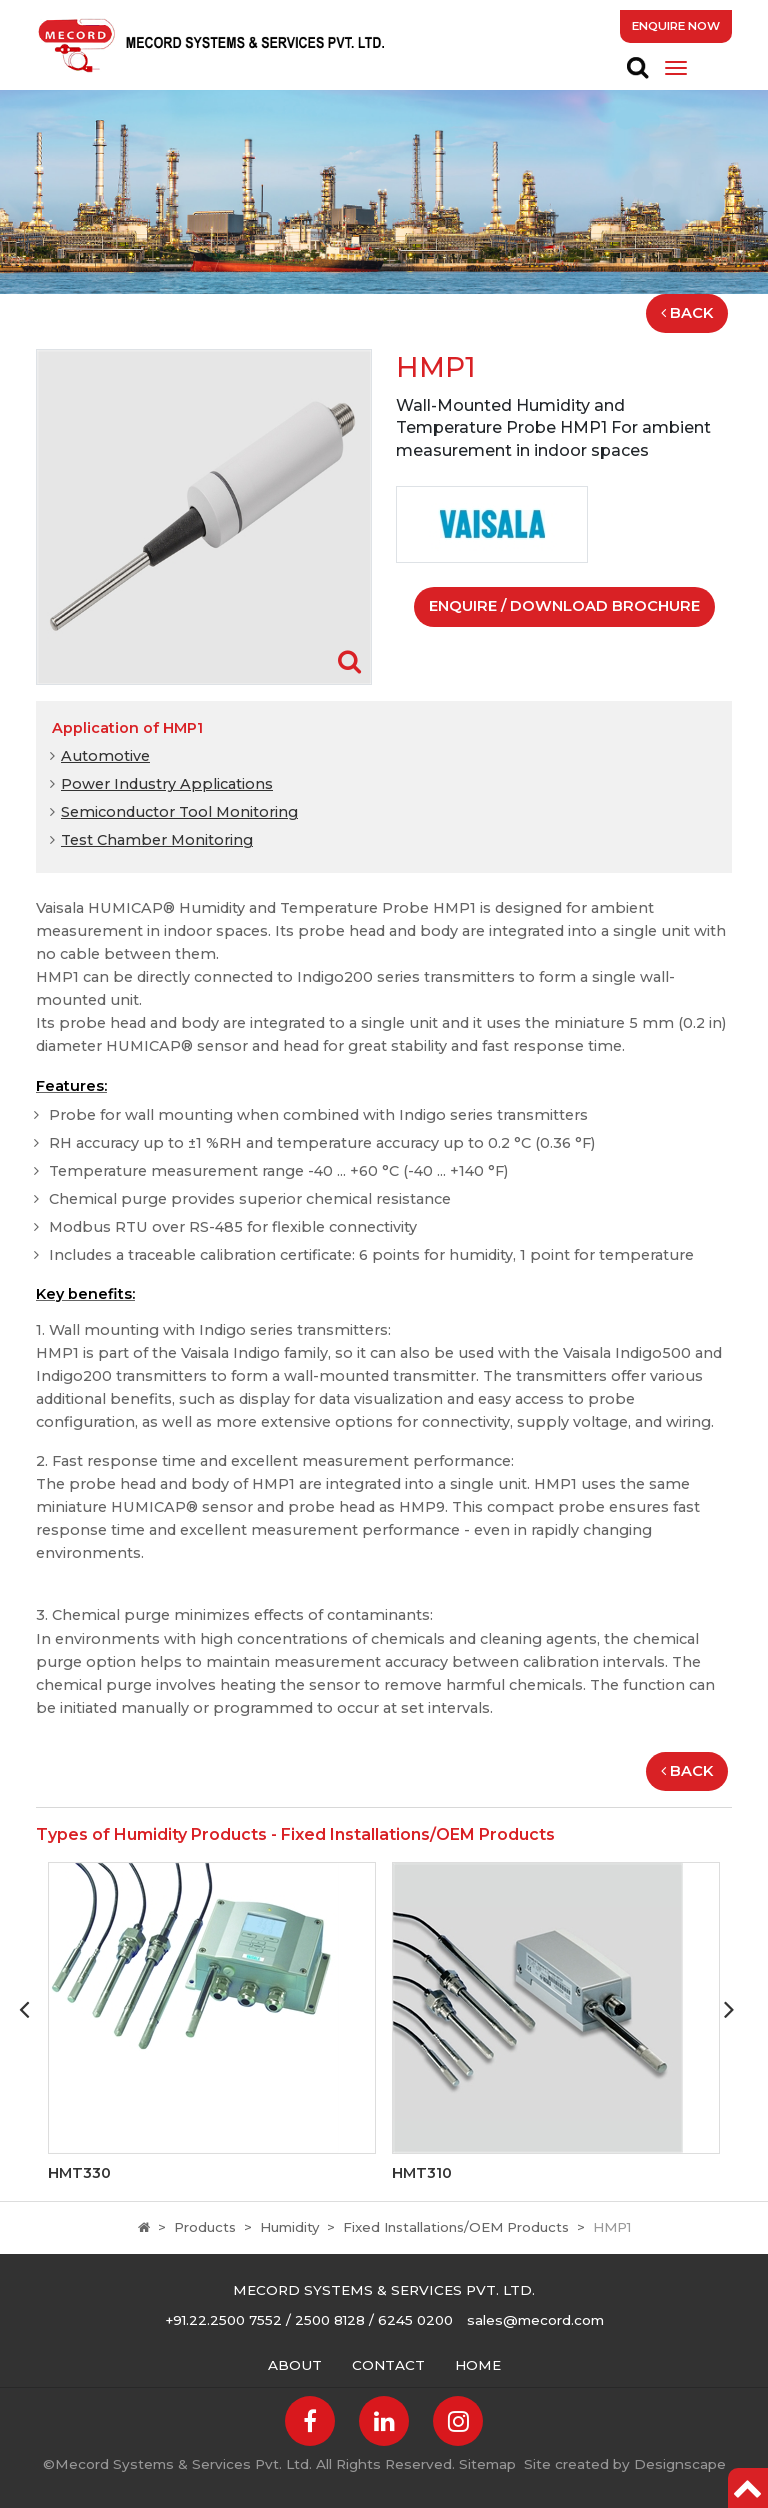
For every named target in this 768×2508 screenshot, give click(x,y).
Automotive (105, 756)
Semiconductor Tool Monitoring (179, 812)
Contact (388, 2365)
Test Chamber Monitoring (157, 840)
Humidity (289, 2227)
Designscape (680, 2464)
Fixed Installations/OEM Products (456, 2227)
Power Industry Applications (167, 784)
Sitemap (487, 2464)
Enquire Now (676, 26)
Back (687, 313)
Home (478, 2365)
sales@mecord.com (535, 2320)
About (295, 2365)
